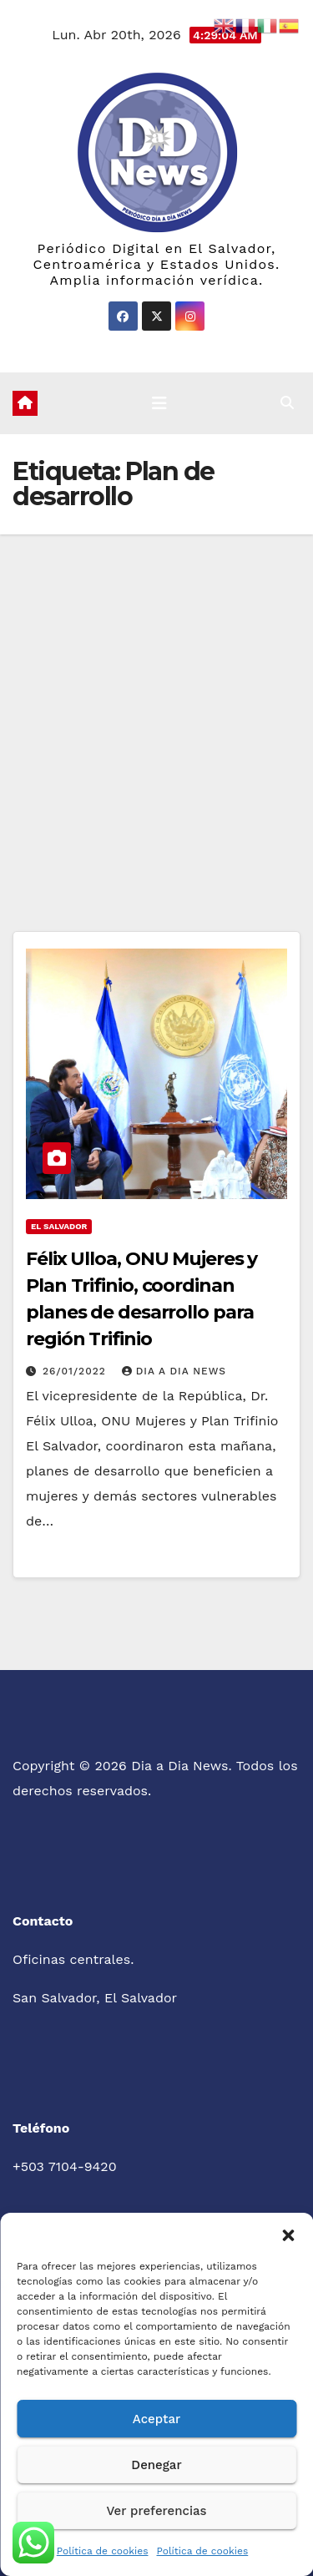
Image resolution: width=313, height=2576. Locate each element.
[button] (288, 2233)
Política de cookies (103, 2551)
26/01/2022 (76, 1371)
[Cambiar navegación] (159, 403)
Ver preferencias (156, 2510)
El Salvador (59, 1226)
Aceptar (156, 2419)
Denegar (156, 2464)
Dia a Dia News (174, 1371)
